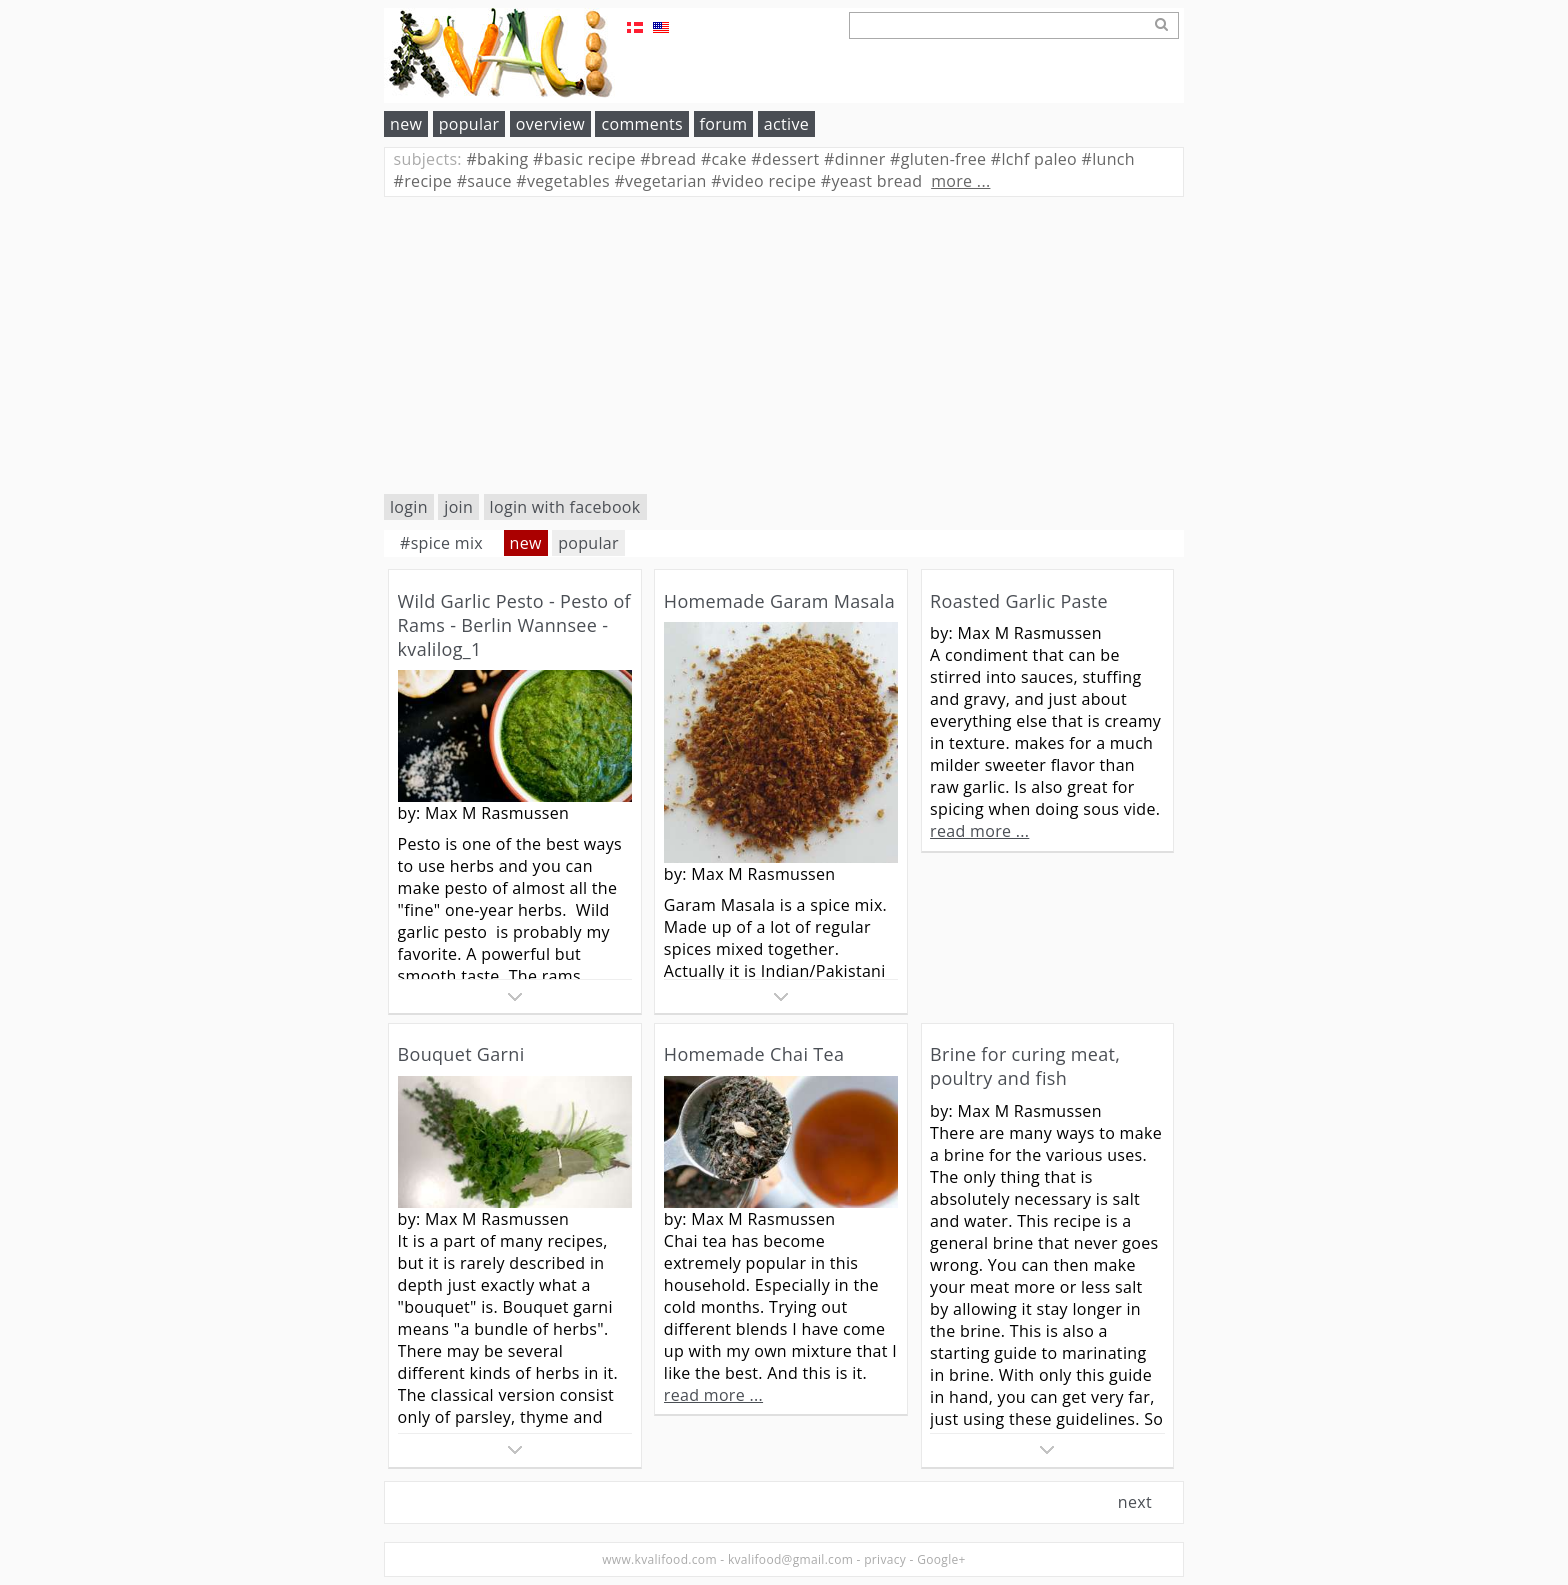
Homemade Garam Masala (779, 601)
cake (724, 159)
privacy (885, 1559)
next (1135, 1502)
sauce (484, 181)
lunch (1108, 159)
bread (668, 159)
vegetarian (660, 181)
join (458, 507)
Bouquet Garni (461, 1054)
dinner (855, 159)
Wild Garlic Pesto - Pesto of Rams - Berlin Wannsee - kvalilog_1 (514, 625)
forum (724, 124)
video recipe (763, 181)
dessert (785, 159)
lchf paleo (1034, 159)
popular (469, 124)
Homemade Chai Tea (754, 1054)
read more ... (979, 831)
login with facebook (565, 507)
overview (550, 124)
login (409, 507)
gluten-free (938, 159)
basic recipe (584, 159)
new (406, 124)
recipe (423, 181)
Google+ (941, 1559)
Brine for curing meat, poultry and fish (1025, 1066)
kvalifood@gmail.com (790, 1559)
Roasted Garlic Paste (1019, 601)
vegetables (563, 181)
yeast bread (872, 181)
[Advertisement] (784, 345)
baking (497, 159)
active (786, 124)
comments (642, 124)
